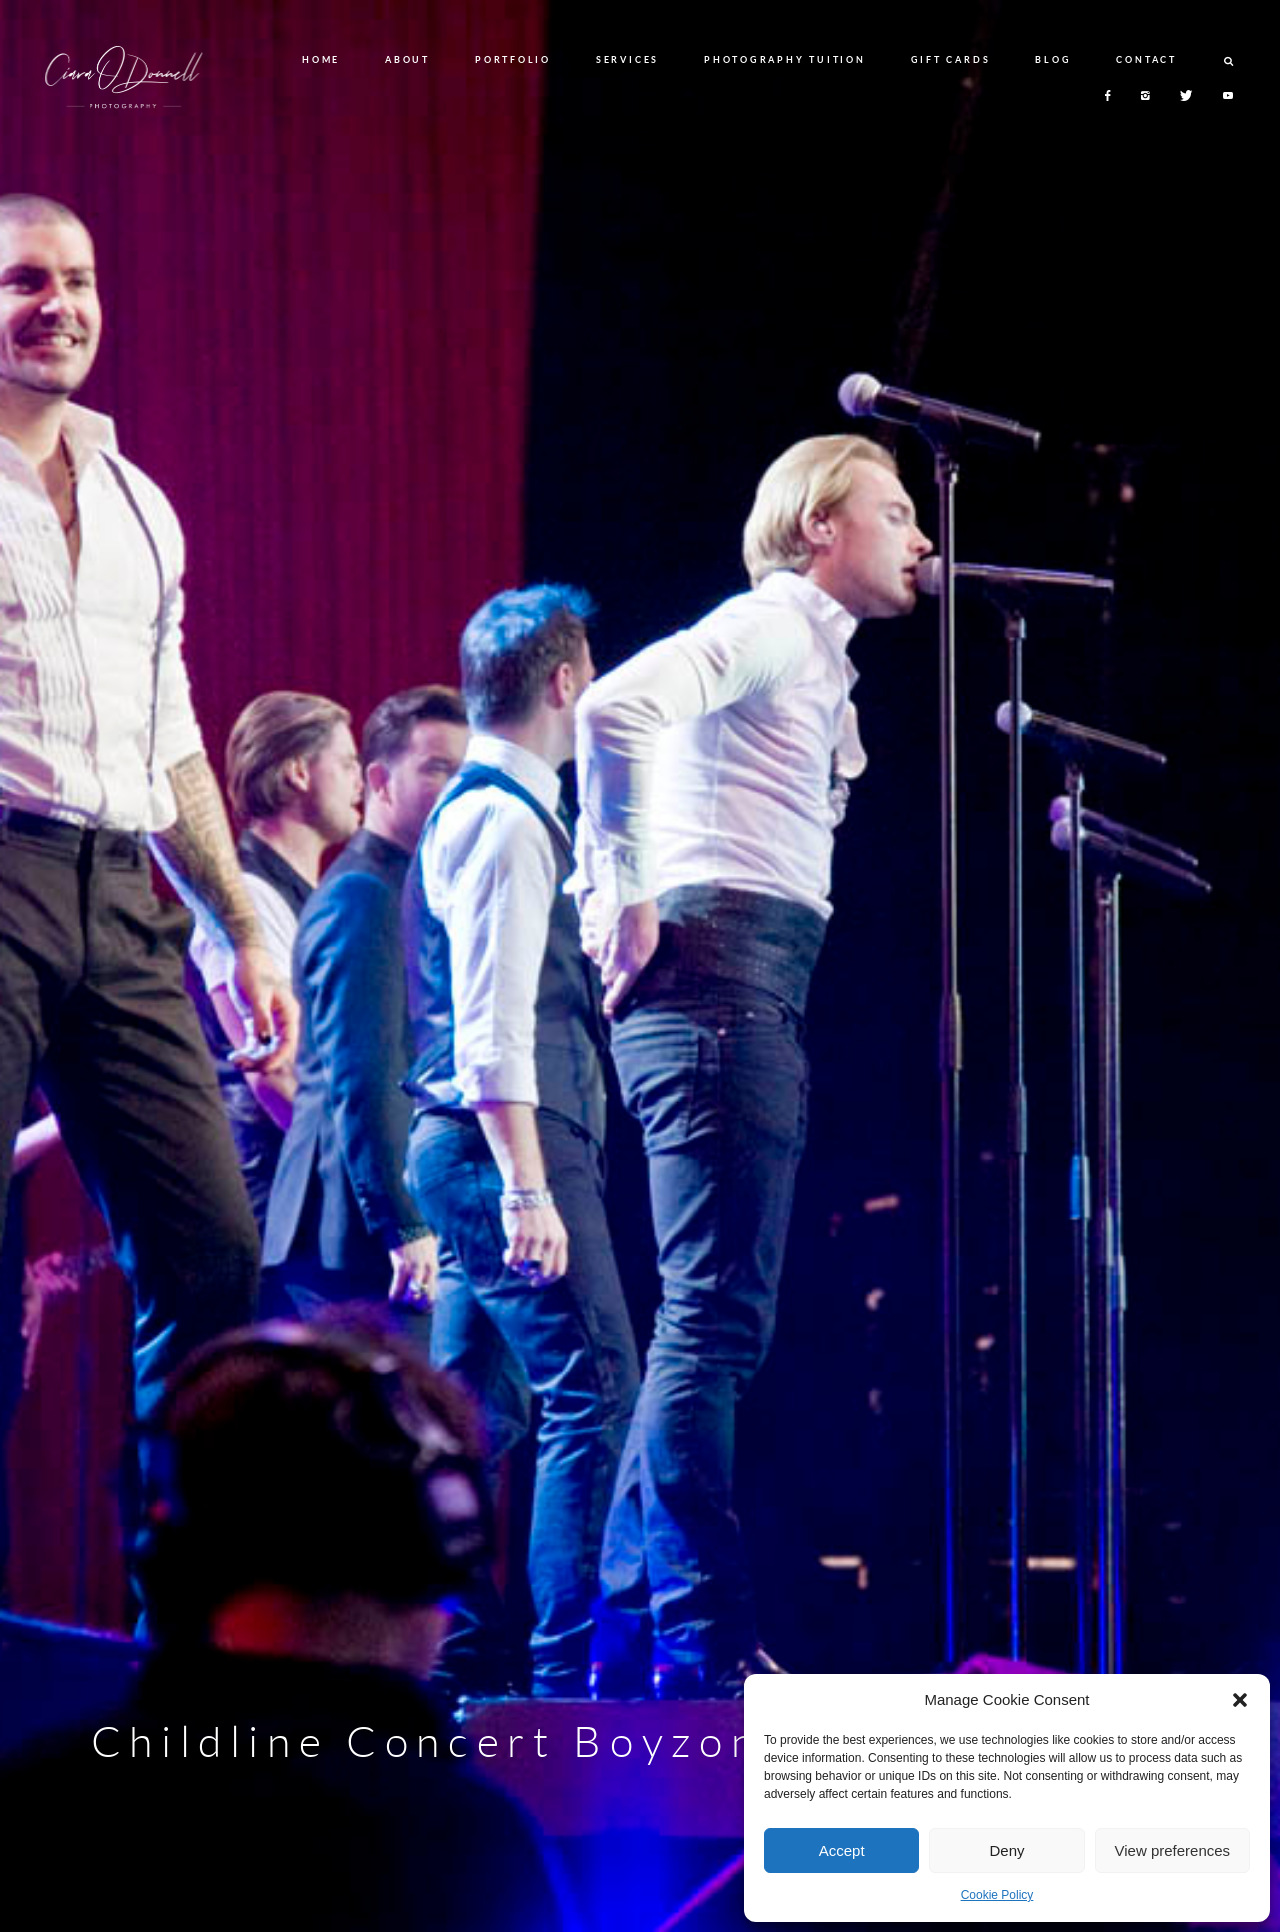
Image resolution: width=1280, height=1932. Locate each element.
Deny (1006, 1850)
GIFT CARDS (951, 59)
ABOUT (407, 59)
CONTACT (1146, 59)
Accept (842, 1850)
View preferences (1173, 1850)
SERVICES (627, 59)
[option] (640, 966)
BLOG (1053, 59)
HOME (321, 59)
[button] (1240, 1700)
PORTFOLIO (513, 59)
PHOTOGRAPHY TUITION (784, 59)
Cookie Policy (997, 1895)
